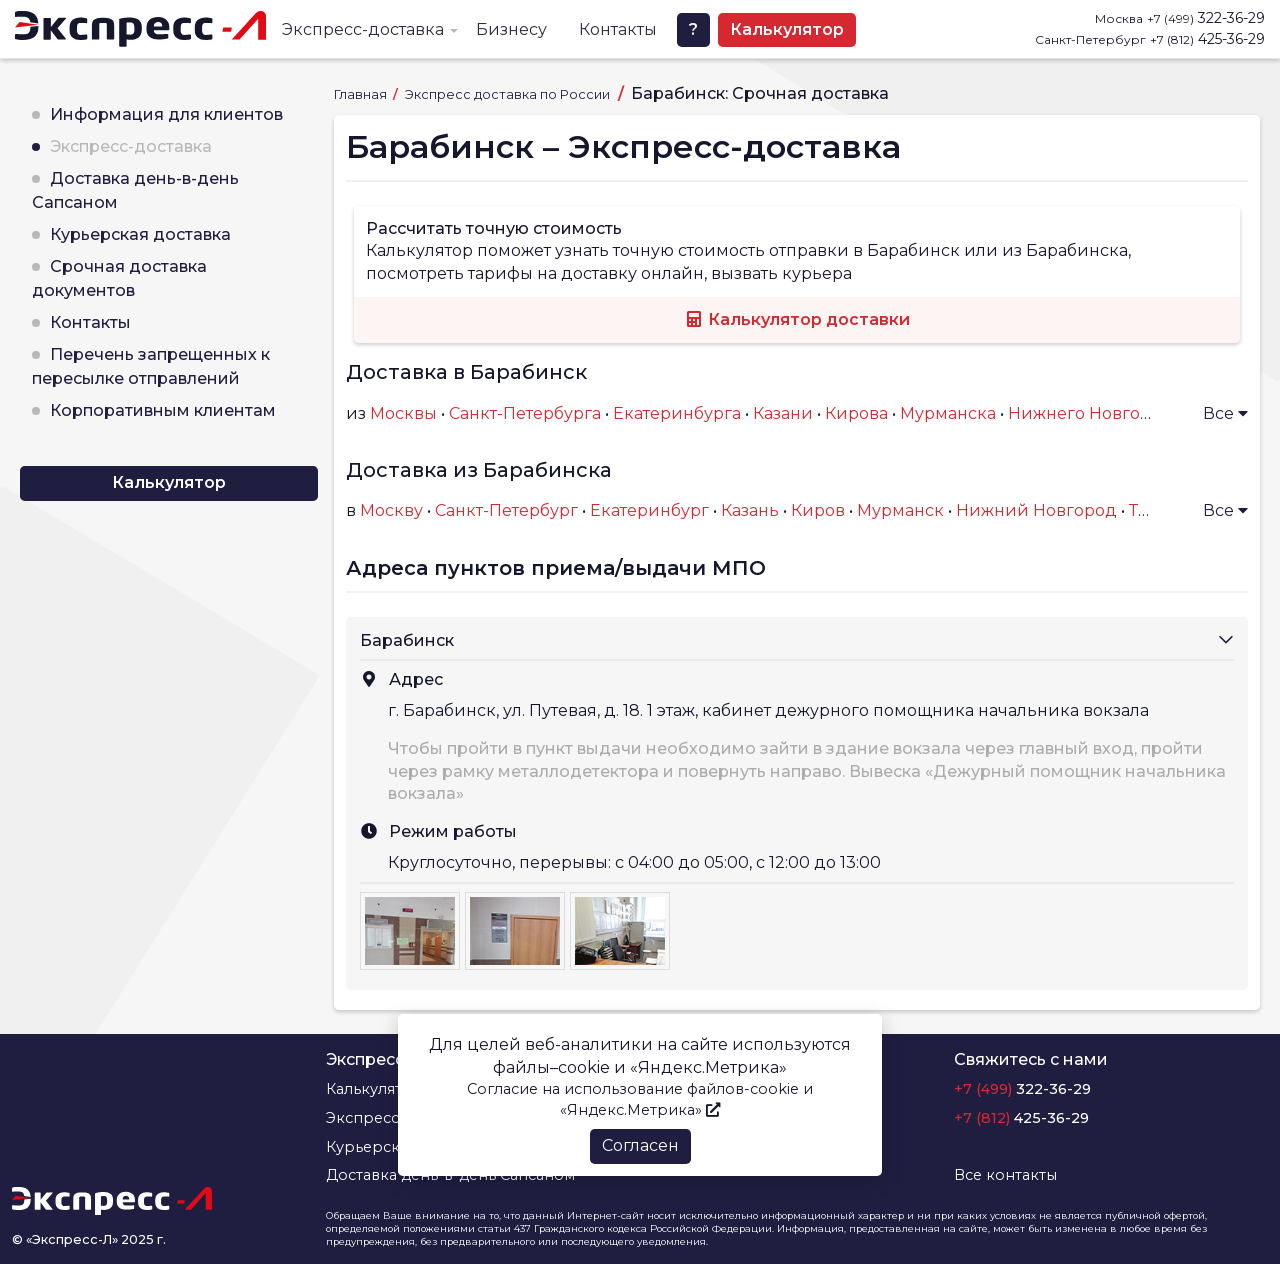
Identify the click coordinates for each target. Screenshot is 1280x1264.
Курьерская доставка (140, 234)
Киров (818, 510)
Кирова (856, 413)
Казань (750, 510)
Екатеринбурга (677, 413)
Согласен (640, 1145)
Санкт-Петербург (506, 510)
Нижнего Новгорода (1095, 413)
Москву (391, 510)
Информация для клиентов (166, 114)
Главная (362, 94)
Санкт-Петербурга (525, 413)
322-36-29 (1206, 18)
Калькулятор (787, 29)
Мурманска (948, 413)
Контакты (618, 29)
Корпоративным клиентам (163, 410)
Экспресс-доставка (363, 29)
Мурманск (900, 510)
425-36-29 (1207, 39)
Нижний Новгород (1036, 510)
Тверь (1154, 510)
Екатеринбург (649, 510)
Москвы (403, 413)
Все (1225, 413)
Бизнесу (511, 29)
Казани (783, 413)
